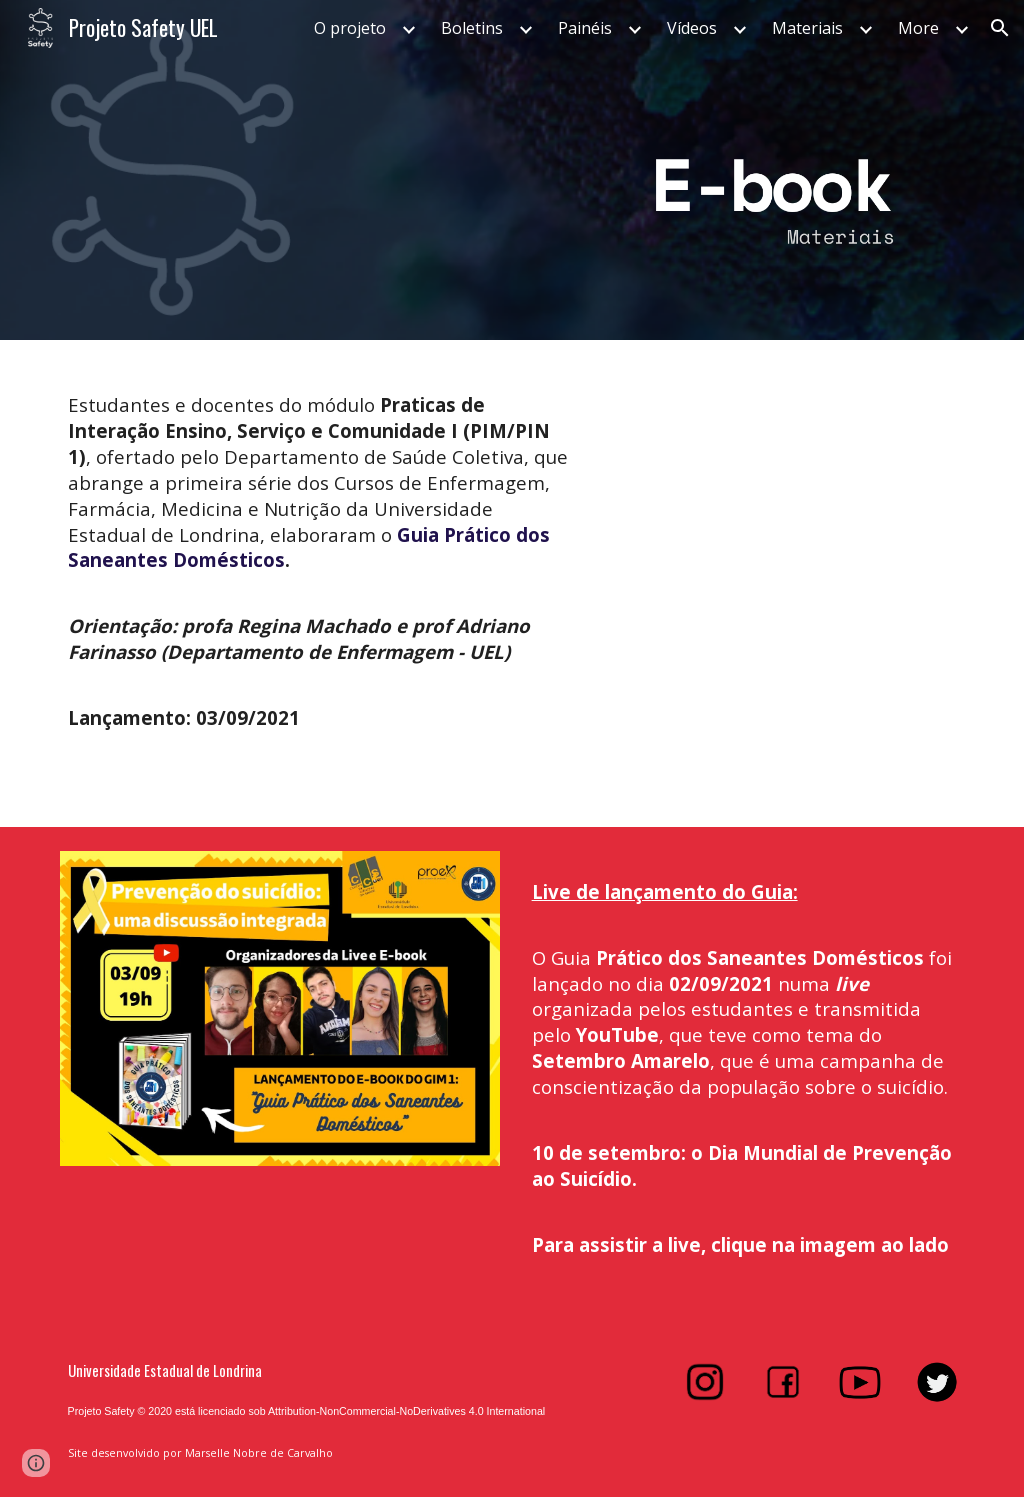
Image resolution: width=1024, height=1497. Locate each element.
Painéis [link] (585, 28)
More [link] (918, 28)
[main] (319, 571)
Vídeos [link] (692, 28)
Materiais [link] (807, 28)
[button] (1000, 28)
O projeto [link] (350, 28)
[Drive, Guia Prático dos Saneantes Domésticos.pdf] (744, 583)
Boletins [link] (472, 28)
